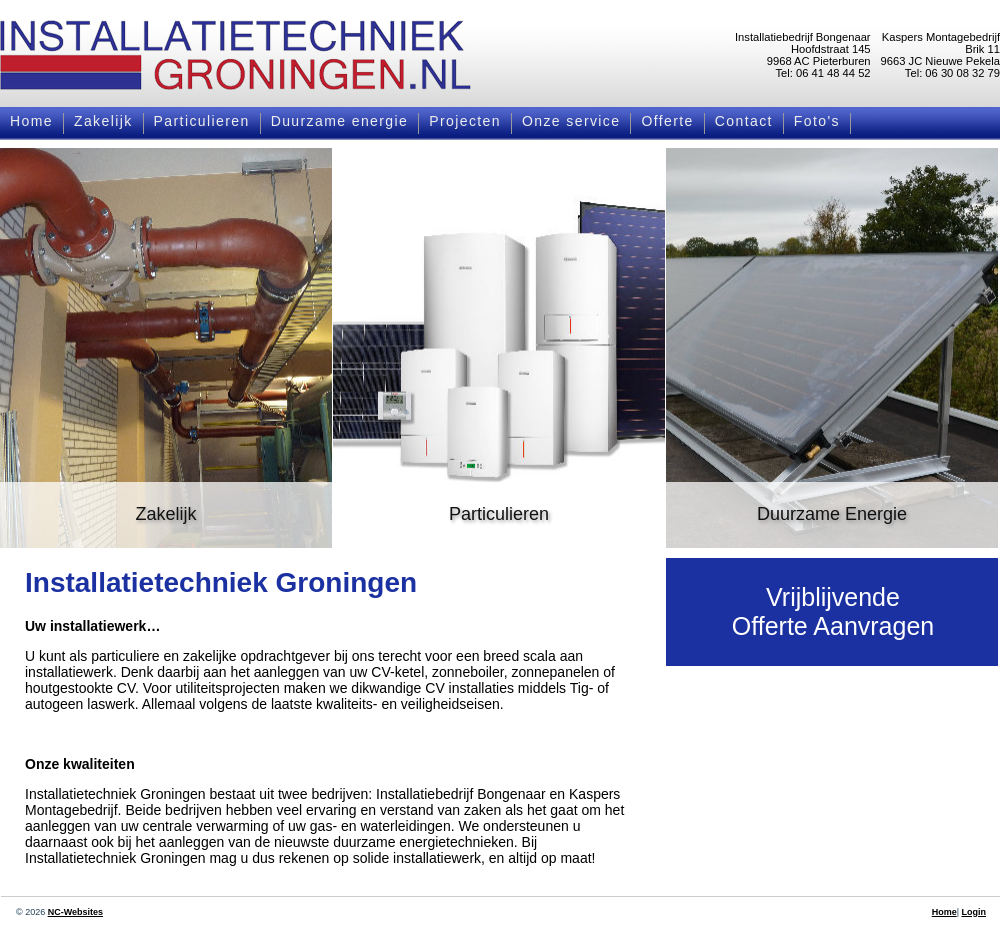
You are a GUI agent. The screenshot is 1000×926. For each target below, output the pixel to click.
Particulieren (202, 121)
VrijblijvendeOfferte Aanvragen (833, 611)
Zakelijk (103, 121)
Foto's (817, 121)
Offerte (667, 121)
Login (974, 912)
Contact (744, 121)
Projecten (465, 121)
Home (31, 121)
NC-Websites (75, 912)
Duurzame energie (340, 121)
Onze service (571, 121)
